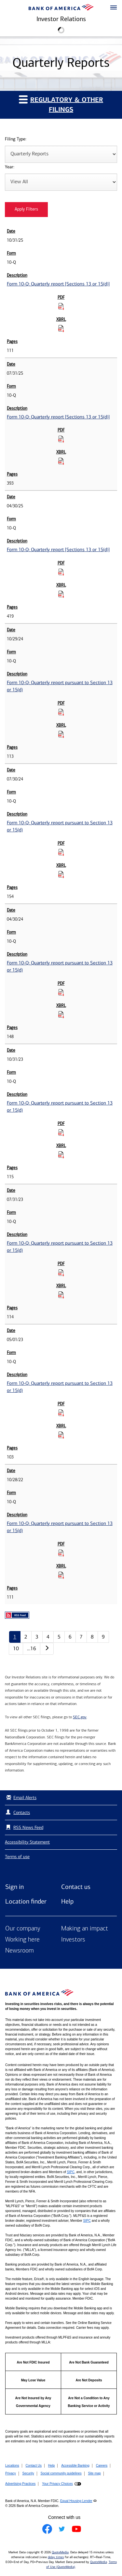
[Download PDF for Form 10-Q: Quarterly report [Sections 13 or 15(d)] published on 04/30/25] (61, 572)
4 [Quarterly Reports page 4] (48, 1637)
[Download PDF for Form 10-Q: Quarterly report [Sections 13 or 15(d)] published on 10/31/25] (61, 306)
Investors (73, 1940)
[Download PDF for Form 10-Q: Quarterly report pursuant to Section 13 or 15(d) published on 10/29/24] (61, 712)
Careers (102, 2465)
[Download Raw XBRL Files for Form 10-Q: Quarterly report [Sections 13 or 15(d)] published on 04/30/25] (61, 594)
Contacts (21, 1812)
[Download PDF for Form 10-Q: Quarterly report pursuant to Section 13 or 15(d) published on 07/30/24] (61, 852)
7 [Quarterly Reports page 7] (81, 1637)
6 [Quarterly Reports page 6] (70, 1637)
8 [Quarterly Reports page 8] (92, 1637)
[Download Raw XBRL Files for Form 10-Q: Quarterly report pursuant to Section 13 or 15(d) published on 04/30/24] (61, 1014)
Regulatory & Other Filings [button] (61, 104)
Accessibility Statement (27, 1842)
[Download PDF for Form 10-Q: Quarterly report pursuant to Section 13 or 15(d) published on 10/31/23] (61, 1132)
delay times (56, 2557)
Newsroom (19, 1951)
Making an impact (84, 1929)
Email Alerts (20, 1797)
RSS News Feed (28, 1827)
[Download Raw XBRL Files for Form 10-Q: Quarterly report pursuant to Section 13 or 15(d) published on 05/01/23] (61, 1435)
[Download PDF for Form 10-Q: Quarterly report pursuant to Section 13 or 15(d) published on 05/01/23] (61, 1413)
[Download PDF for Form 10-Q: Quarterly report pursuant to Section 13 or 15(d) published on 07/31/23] (61, 1273)
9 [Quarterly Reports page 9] (103, 1637)
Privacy (10, 2473)
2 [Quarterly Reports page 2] (25, 1637)
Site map (94, 2473)
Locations (12, 2465)
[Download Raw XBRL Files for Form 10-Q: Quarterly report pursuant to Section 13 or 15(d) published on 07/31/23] (61, 1295)
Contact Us (34, 2465)
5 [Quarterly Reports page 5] (59, 1637)
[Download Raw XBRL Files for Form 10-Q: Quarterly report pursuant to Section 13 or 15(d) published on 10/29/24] (61, 734)
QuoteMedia (60, 2552)
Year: (9, 167)
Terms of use (17, 1856)
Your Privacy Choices (57, 2483)
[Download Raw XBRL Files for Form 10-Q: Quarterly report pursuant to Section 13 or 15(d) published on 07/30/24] (61, 874)
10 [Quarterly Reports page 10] (16, 1648)
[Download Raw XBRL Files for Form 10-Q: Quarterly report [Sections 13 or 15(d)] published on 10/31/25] (61, 328)
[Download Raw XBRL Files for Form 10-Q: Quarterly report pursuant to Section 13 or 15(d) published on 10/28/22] (61, 1575)
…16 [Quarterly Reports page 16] (31, 1648)
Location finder (26, 1901)
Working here (22, 1940)
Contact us (75, 1887)
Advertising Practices (20, 2483)
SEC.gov (80, 1717)
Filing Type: (15, 139)
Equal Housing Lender (76, 2501)
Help (67, 1901)
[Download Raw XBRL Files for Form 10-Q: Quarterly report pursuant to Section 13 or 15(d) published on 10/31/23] (61, 1154)
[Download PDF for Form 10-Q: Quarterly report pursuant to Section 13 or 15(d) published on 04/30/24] (61, 992)
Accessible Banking (75, 2465)
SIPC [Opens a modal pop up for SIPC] (71, 2172)
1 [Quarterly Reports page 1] (14, 1637)
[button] (113, 8)
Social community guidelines (60, 2473)
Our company (22, 1929)
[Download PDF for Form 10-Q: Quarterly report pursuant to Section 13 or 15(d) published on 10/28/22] (61, 1553)
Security (28, 2473)
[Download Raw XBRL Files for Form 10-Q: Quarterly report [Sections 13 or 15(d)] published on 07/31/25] (61, 461)
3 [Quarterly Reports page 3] (36, 1637)
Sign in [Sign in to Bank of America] (14, 1887)
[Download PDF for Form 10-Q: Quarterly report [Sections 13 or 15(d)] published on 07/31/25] (61, 439)
